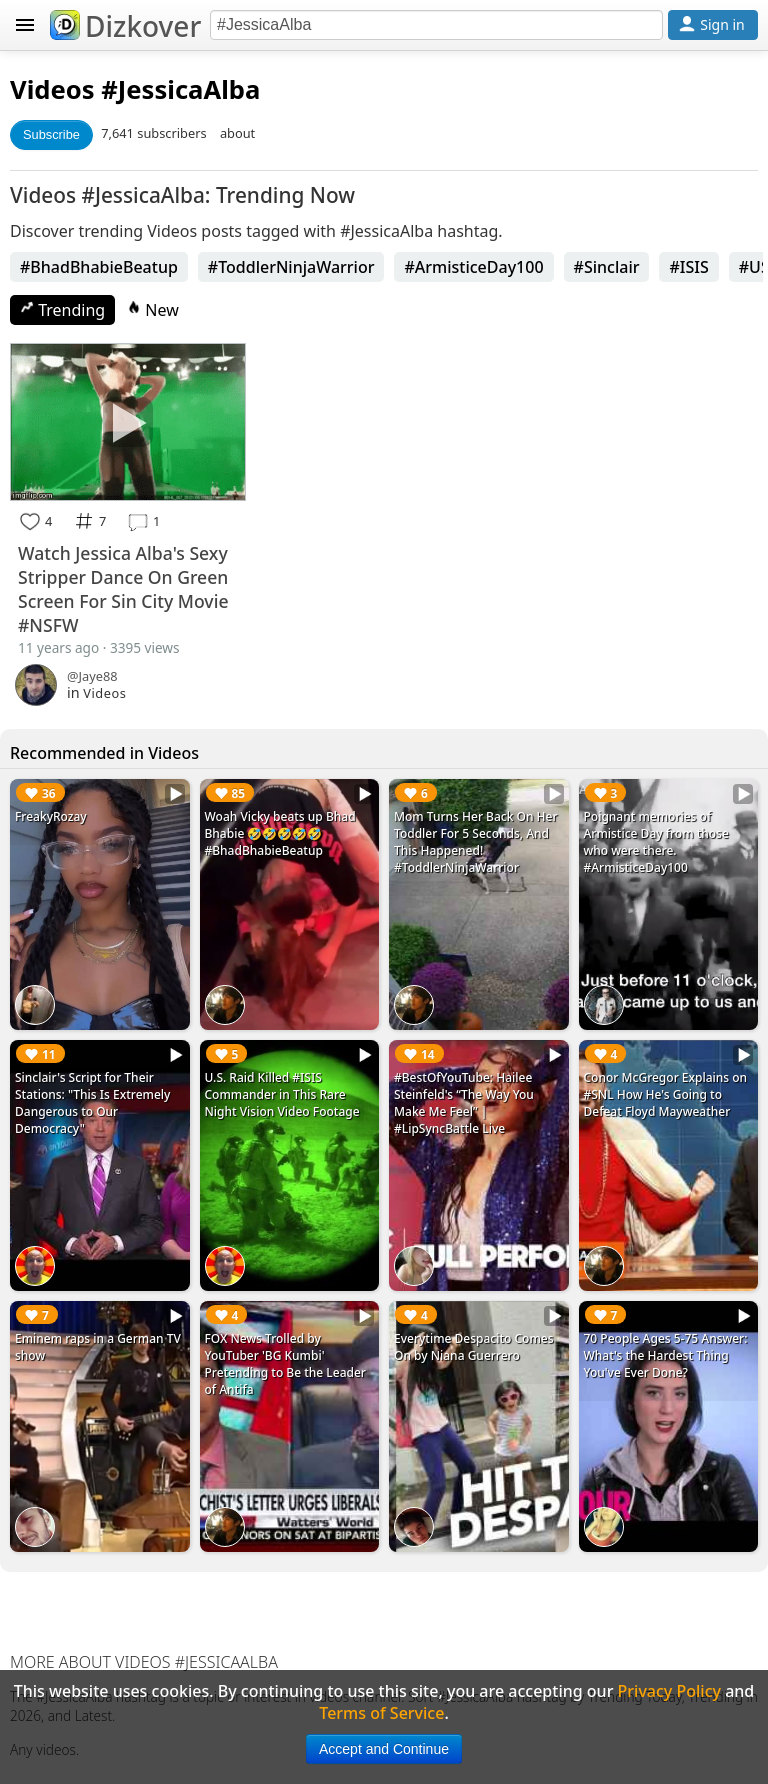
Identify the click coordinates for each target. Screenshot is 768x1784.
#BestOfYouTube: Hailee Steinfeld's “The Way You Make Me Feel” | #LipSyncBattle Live (464, 1103)
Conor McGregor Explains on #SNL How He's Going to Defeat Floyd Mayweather (666, 1094)
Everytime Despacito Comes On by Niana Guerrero (474, 1347)
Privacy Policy (669, 1691)
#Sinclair (607, 267)
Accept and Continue (384, 1749)
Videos (52, 89)
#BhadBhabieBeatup (99, 267)
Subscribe (51, 134)
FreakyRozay (51, 816)
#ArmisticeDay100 (473, 267)
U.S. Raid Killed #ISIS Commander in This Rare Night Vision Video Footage (282, 1094)
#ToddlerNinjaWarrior (291, 267)
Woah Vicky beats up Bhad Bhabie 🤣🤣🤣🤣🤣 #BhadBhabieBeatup (280, 833)
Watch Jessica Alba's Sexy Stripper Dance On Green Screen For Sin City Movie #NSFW (123, 589)
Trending (62, 310)
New (153, 310)
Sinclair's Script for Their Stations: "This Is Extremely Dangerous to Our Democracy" (92, 1103)
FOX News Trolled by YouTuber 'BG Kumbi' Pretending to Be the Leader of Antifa (285, 1364)
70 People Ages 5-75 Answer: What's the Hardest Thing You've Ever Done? (666, 1355)
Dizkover (125, 26)
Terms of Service (381, 1713)
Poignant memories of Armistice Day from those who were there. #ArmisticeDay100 (656, 842)
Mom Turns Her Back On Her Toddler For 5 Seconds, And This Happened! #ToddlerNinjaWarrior (476, 842)
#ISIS (688, 267)
